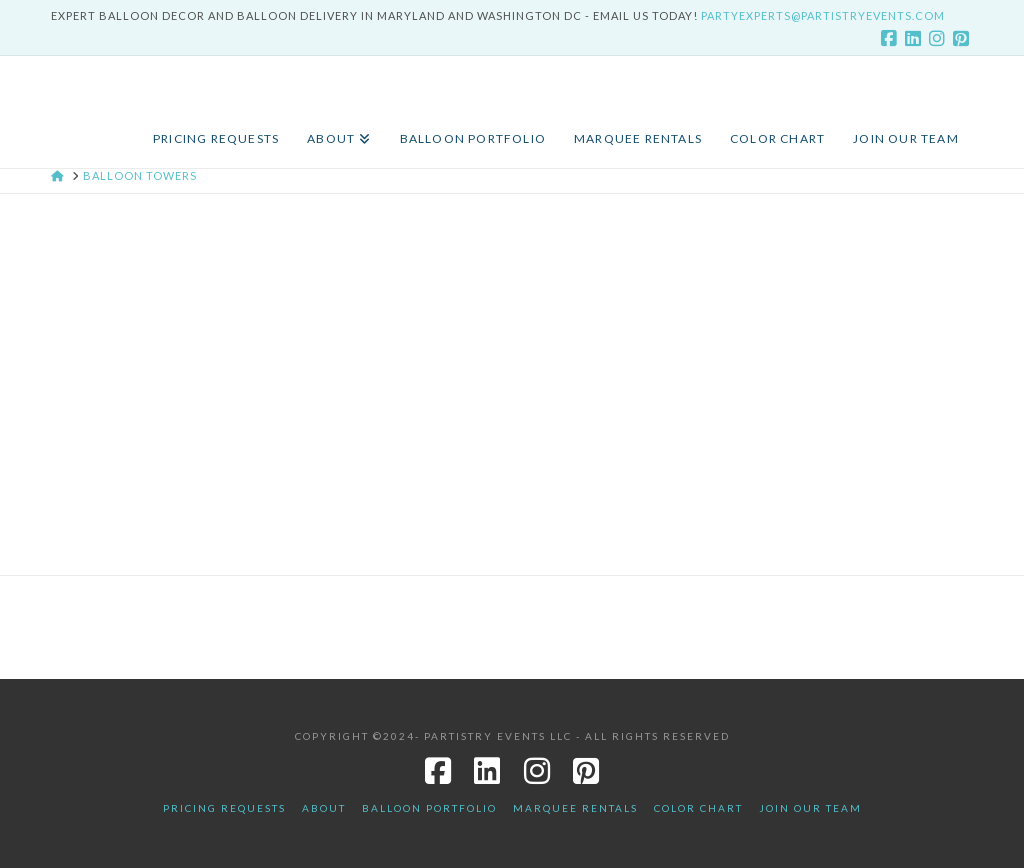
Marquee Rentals (575, 808)
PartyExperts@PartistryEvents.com (823, 15)
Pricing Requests (224, 808)
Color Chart (698, 808)
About (324, 808)
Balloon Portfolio (429, 808)
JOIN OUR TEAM (810, 808)
